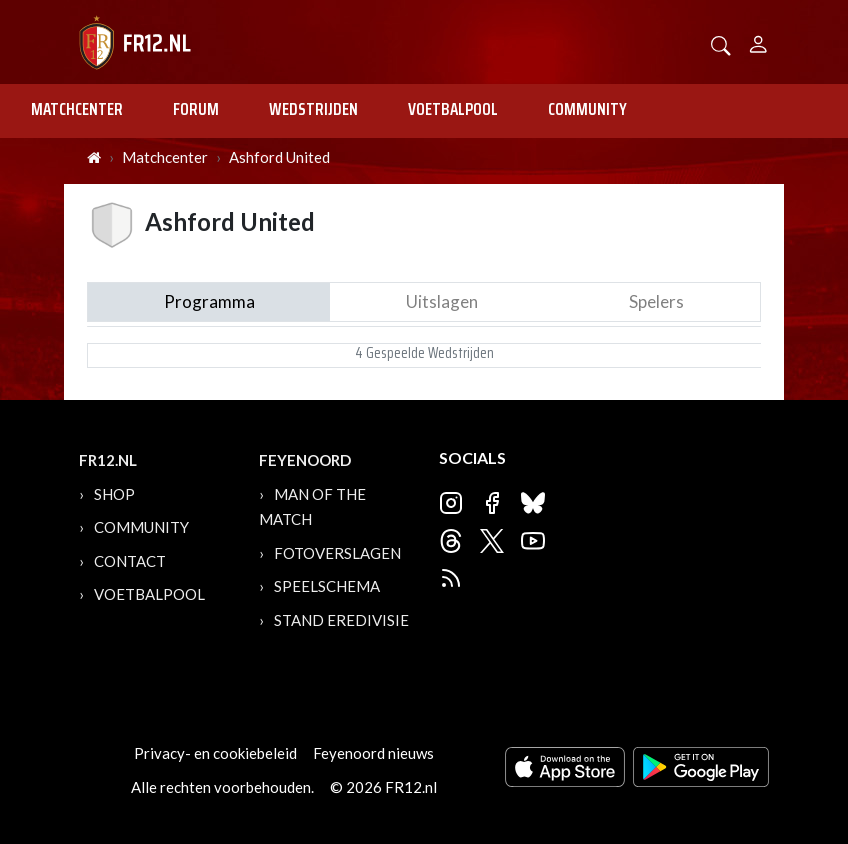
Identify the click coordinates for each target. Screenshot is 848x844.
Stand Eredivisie (341, 620)
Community (587, 109)
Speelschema (327, 586)
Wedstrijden (313, 109)
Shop (114, 494)
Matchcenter (77, 109)
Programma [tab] (209, 301)
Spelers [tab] (656, 301)
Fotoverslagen (337, 553)
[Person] (758, 41)
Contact (130, 561)
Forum (196, 109)
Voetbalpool (453, 109)
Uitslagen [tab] (442, 301)
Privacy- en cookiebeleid (215, 753)
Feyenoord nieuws (373, 753)
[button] (721, 43)
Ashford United (279, 157)
